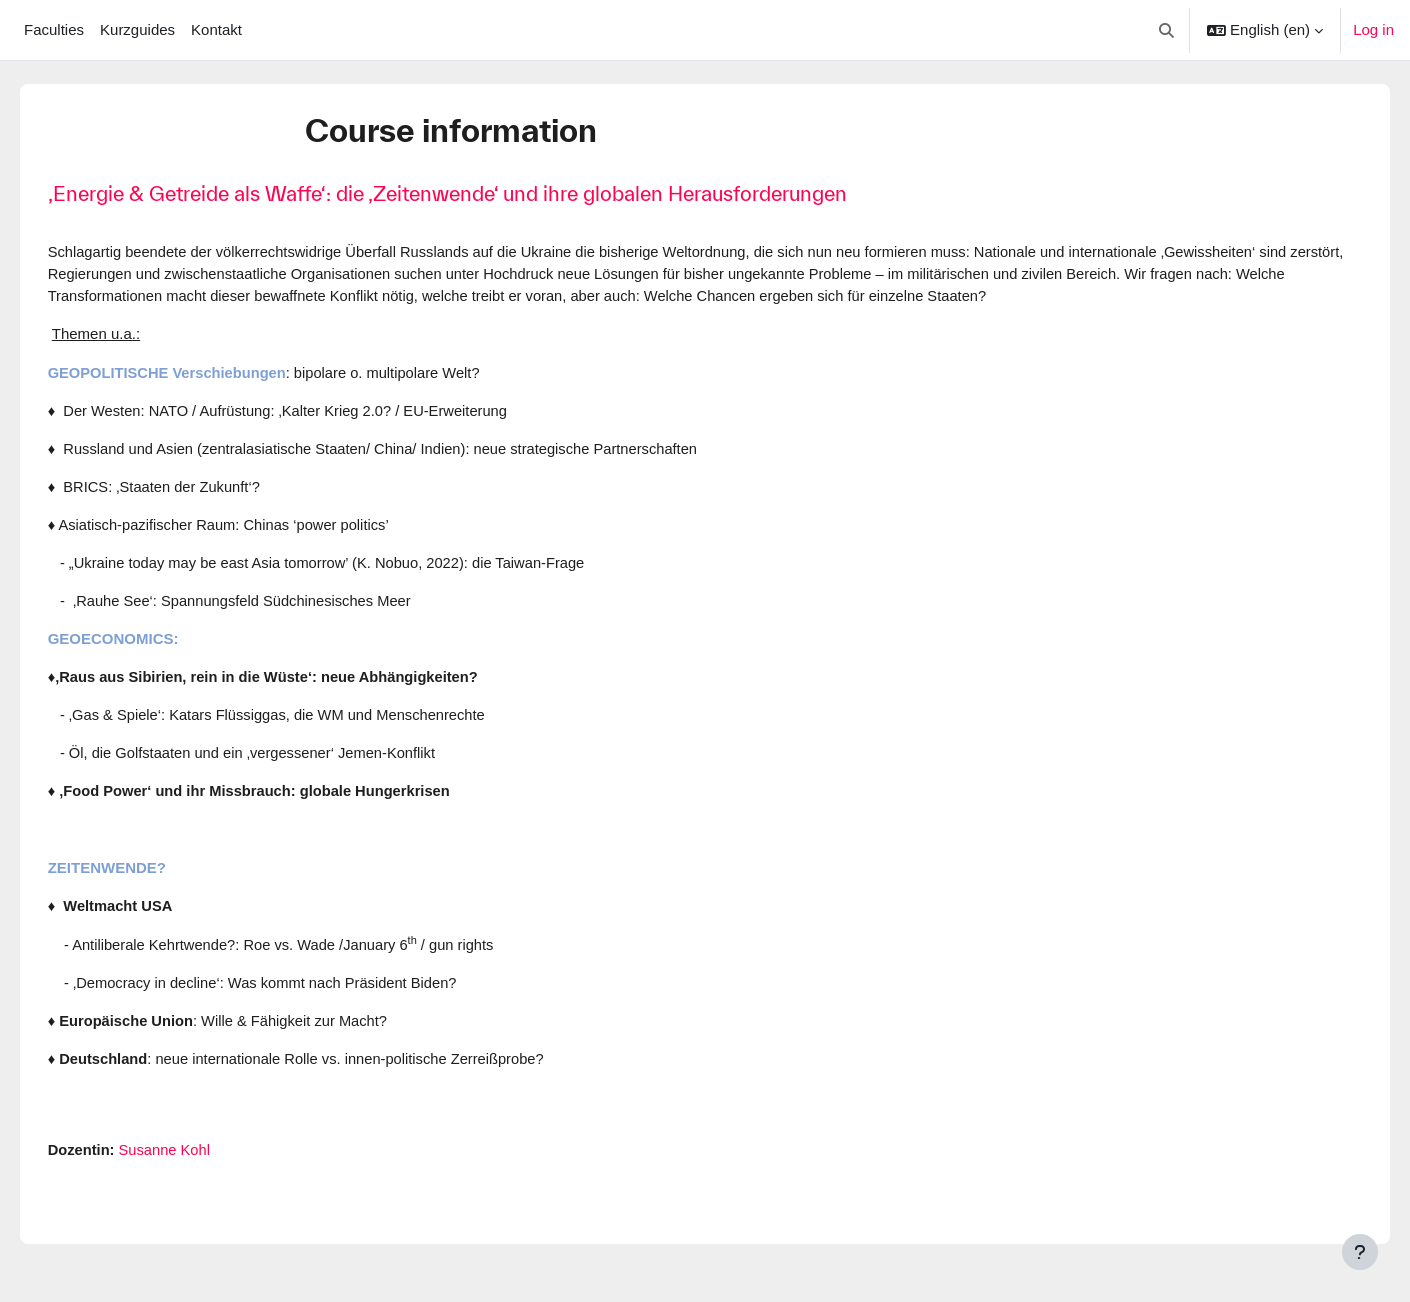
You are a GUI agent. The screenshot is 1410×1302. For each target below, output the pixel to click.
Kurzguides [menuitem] (137, 29)
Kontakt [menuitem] (216, 29)
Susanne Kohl (195, 1158)
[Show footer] (1360, 1252)
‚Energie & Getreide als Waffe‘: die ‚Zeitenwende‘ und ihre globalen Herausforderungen (475, 193)
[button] (1167, 30)
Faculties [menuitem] (54, 29)
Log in (1373, 29)
